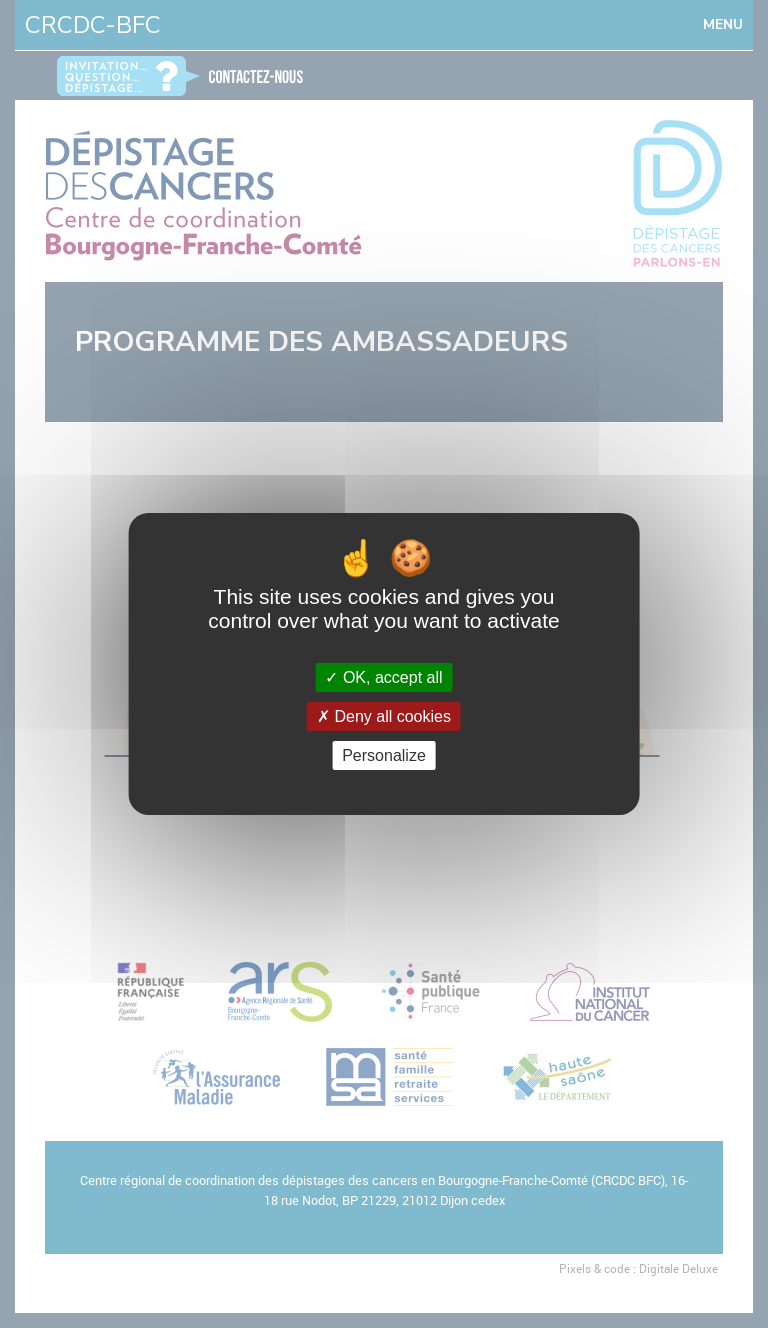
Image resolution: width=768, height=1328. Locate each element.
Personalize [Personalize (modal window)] (384, 755)
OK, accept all (383, 677)
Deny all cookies (384, 716)
